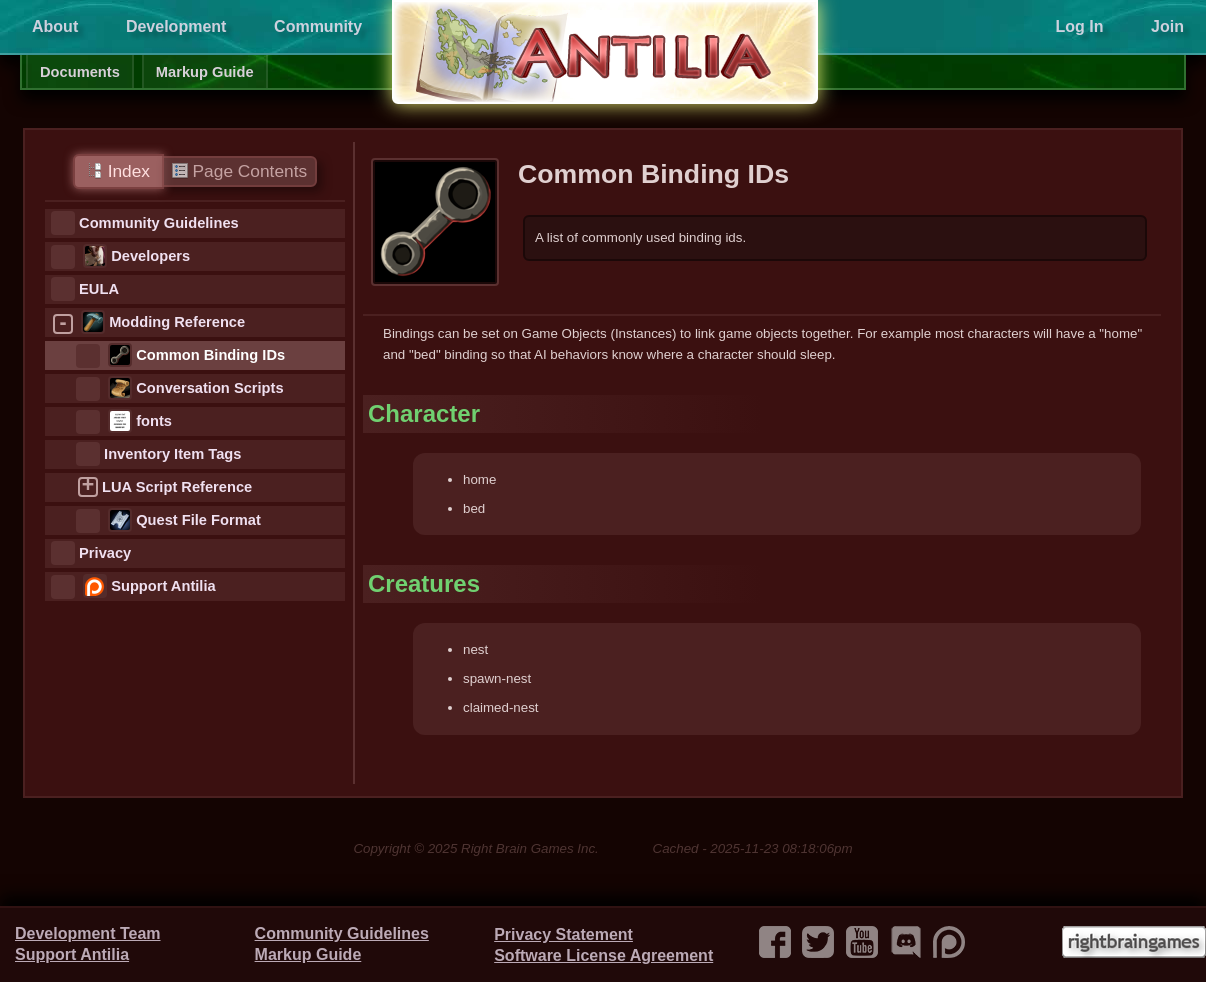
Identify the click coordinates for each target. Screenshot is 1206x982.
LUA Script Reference (177, 487)
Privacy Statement (563, 934)
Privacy (105, 553)
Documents (80, 72)
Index (118, 171)
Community (318, 26)
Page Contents (239, 171)
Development (176, 26)
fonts (154, 421)
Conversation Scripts (209, 388)
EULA (99, 289)
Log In (1079, 26)
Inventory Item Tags (172, 454)
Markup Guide (205, 72)
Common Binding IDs (210, 355)
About (55, 26)
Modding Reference (177, 322)
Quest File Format (198, 520)
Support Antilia (163, 586)
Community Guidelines (159, 223)
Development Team (88, 933)
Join (1167, 26)
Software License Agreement (603, 955)
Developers (150, 256)
